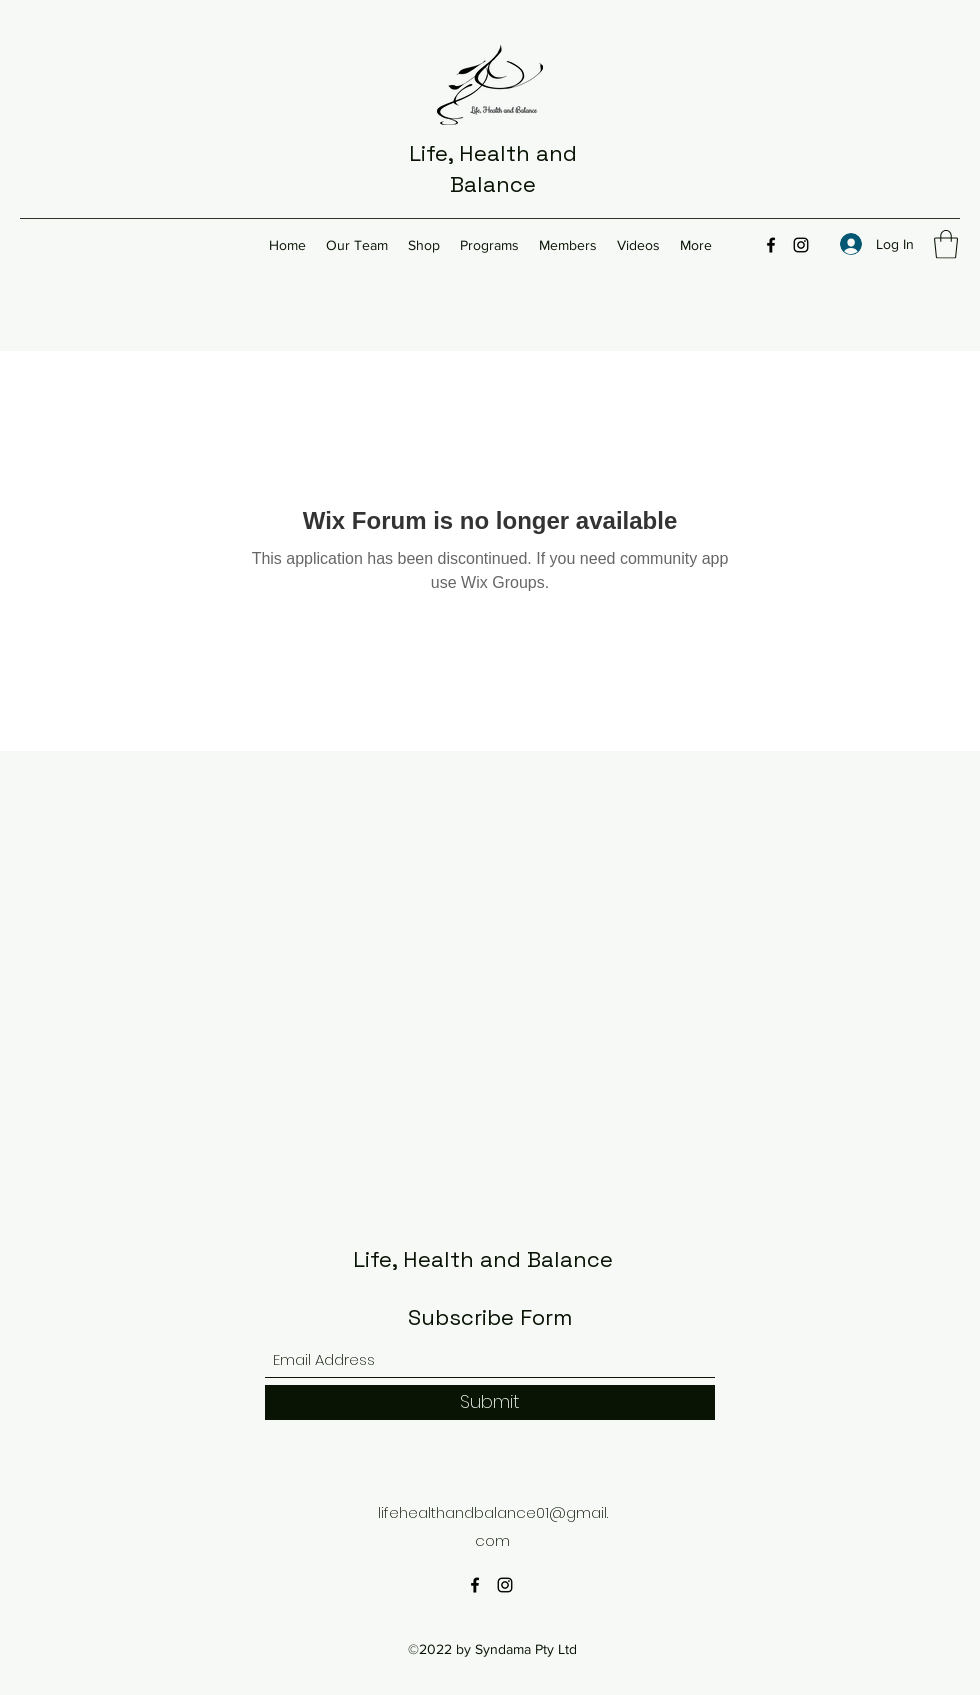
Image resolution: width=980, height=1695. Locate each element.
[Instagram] (801, 245)
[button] (946, 244)
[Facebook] (771, 245)
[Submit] (490, 1402)
